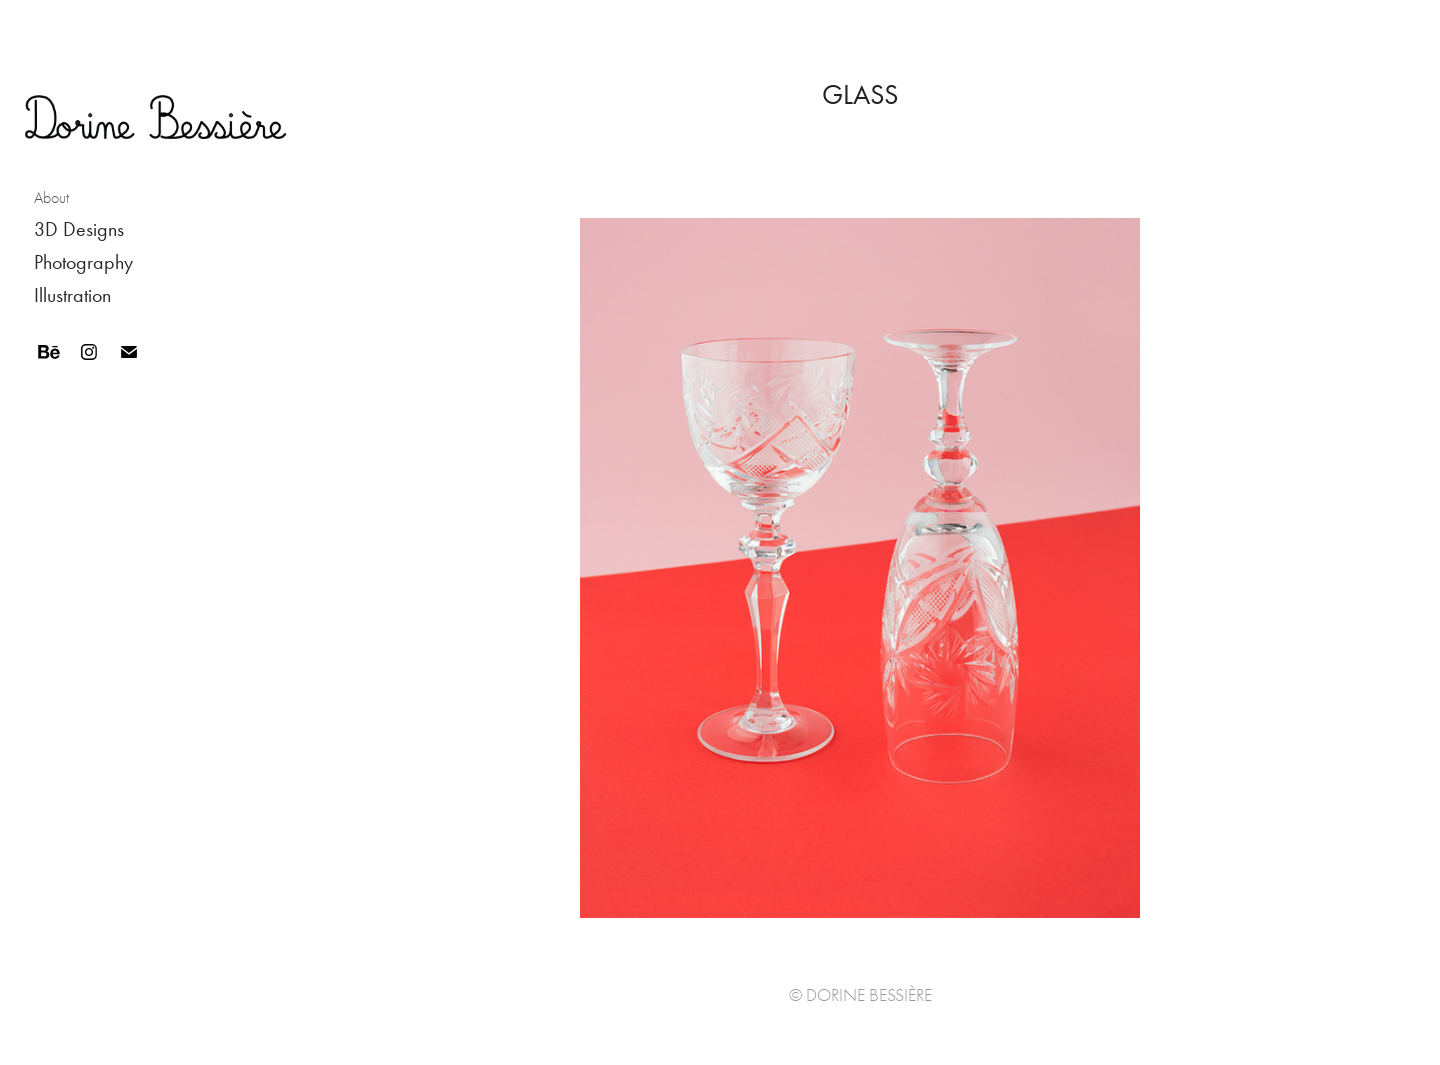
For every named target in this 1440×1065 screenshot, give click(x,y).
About (51, 198)
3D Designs (79, 229)
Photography (83, 262)
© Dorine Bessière (860, 995)
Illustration (72, 295)
